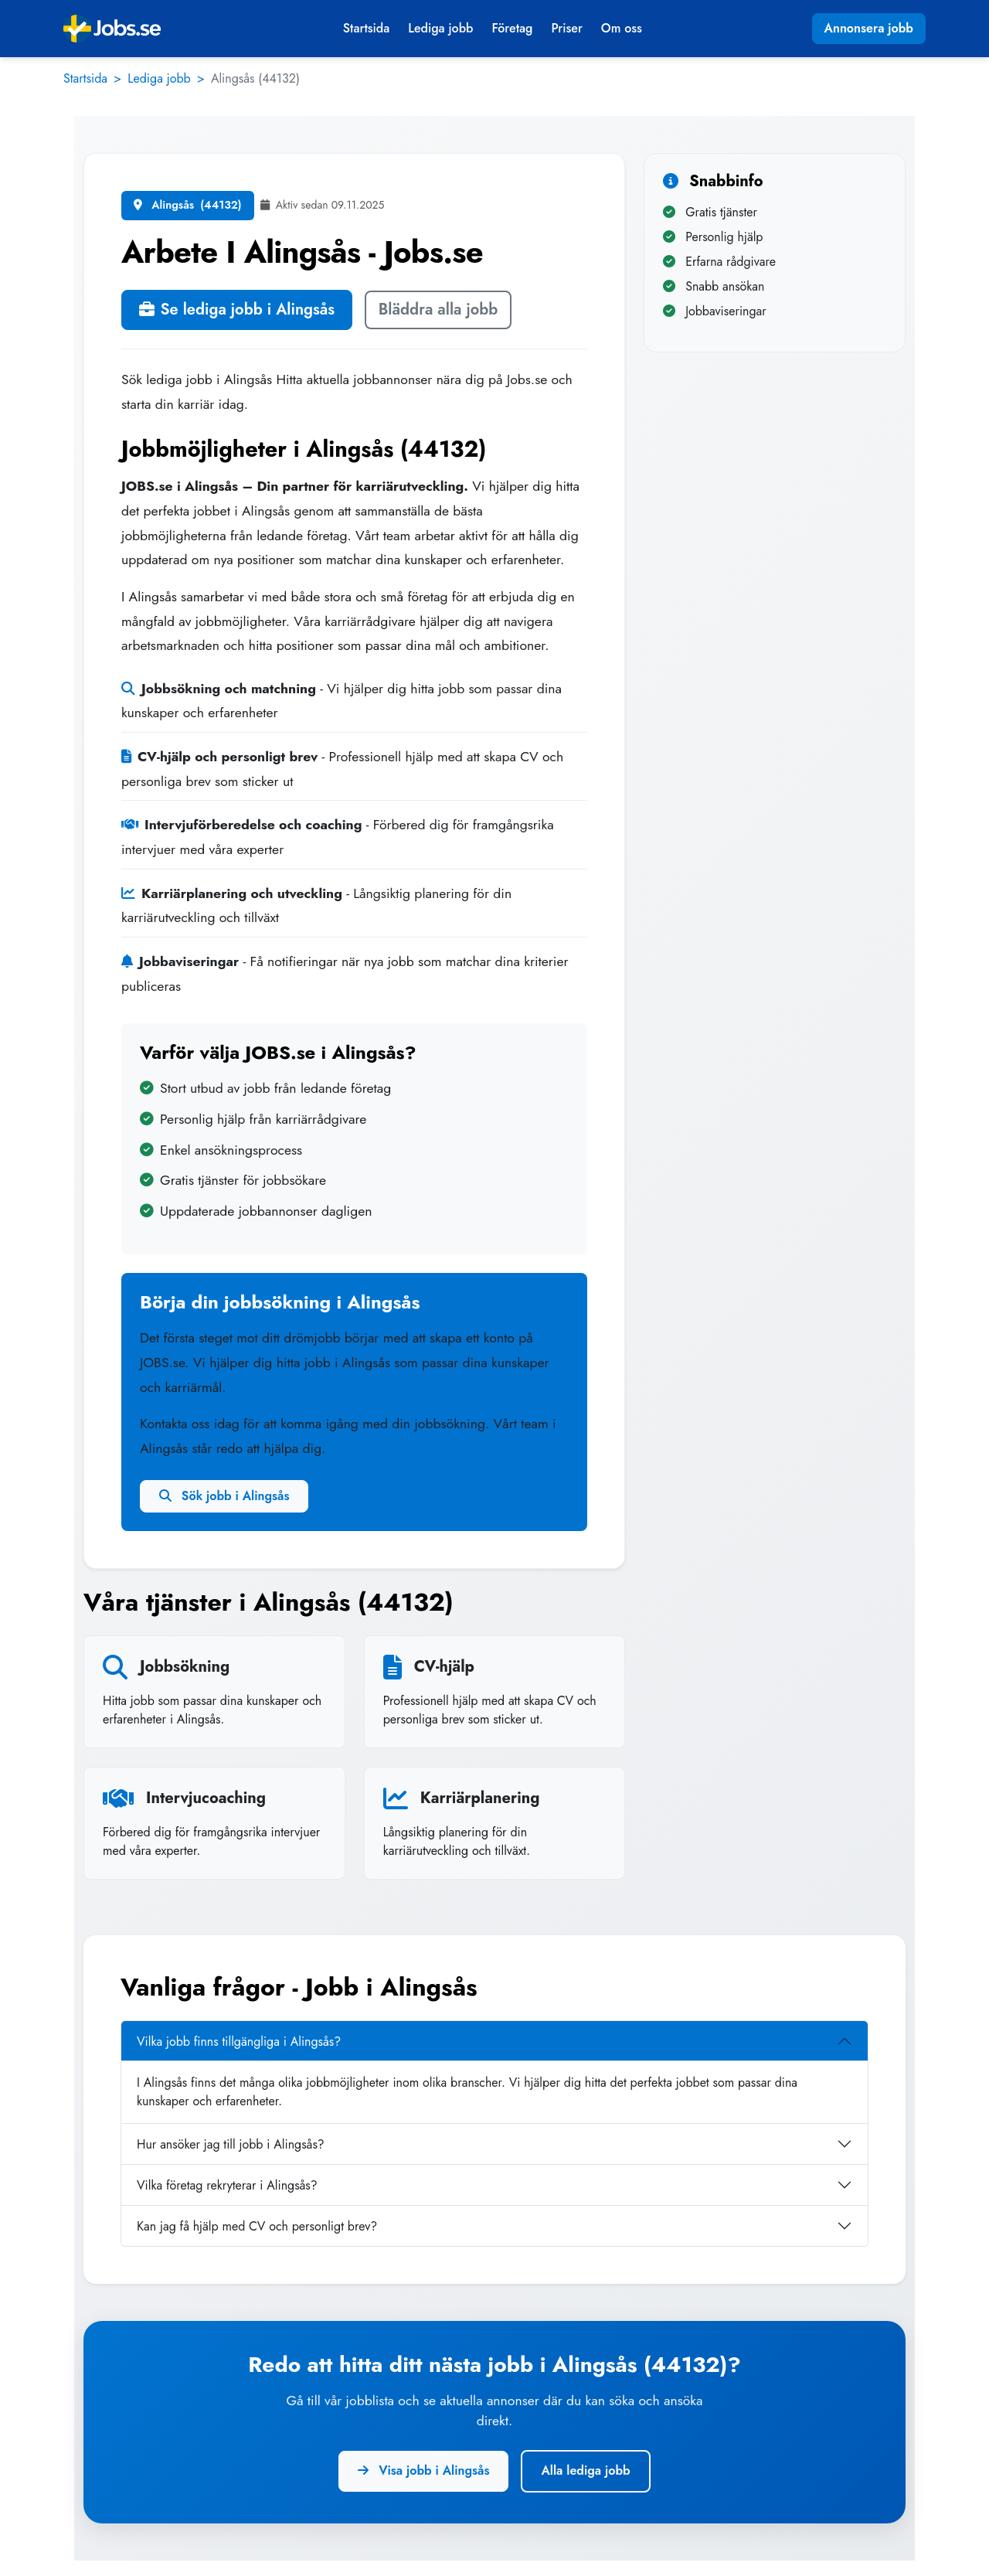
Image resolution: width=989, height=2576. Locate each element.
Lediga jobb (440, 28)
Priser (566, 28)
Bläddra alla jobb (438, 309)
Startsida (366, 28)
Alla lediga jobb (585, 2470)
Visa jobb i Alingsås (423, 2470)
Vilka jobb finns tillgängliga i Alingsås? (239, 2041)
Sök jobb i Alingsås (224, 1496)
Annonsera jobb (868, 28)
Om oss (621, 28)
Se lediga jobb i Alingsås (237, 309)
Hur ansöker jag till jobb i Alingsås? (231, 2144)
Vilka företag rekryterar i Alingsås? (227, 2185)
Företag (511, 28)
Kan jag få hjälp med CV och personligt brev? (257, 2226)
